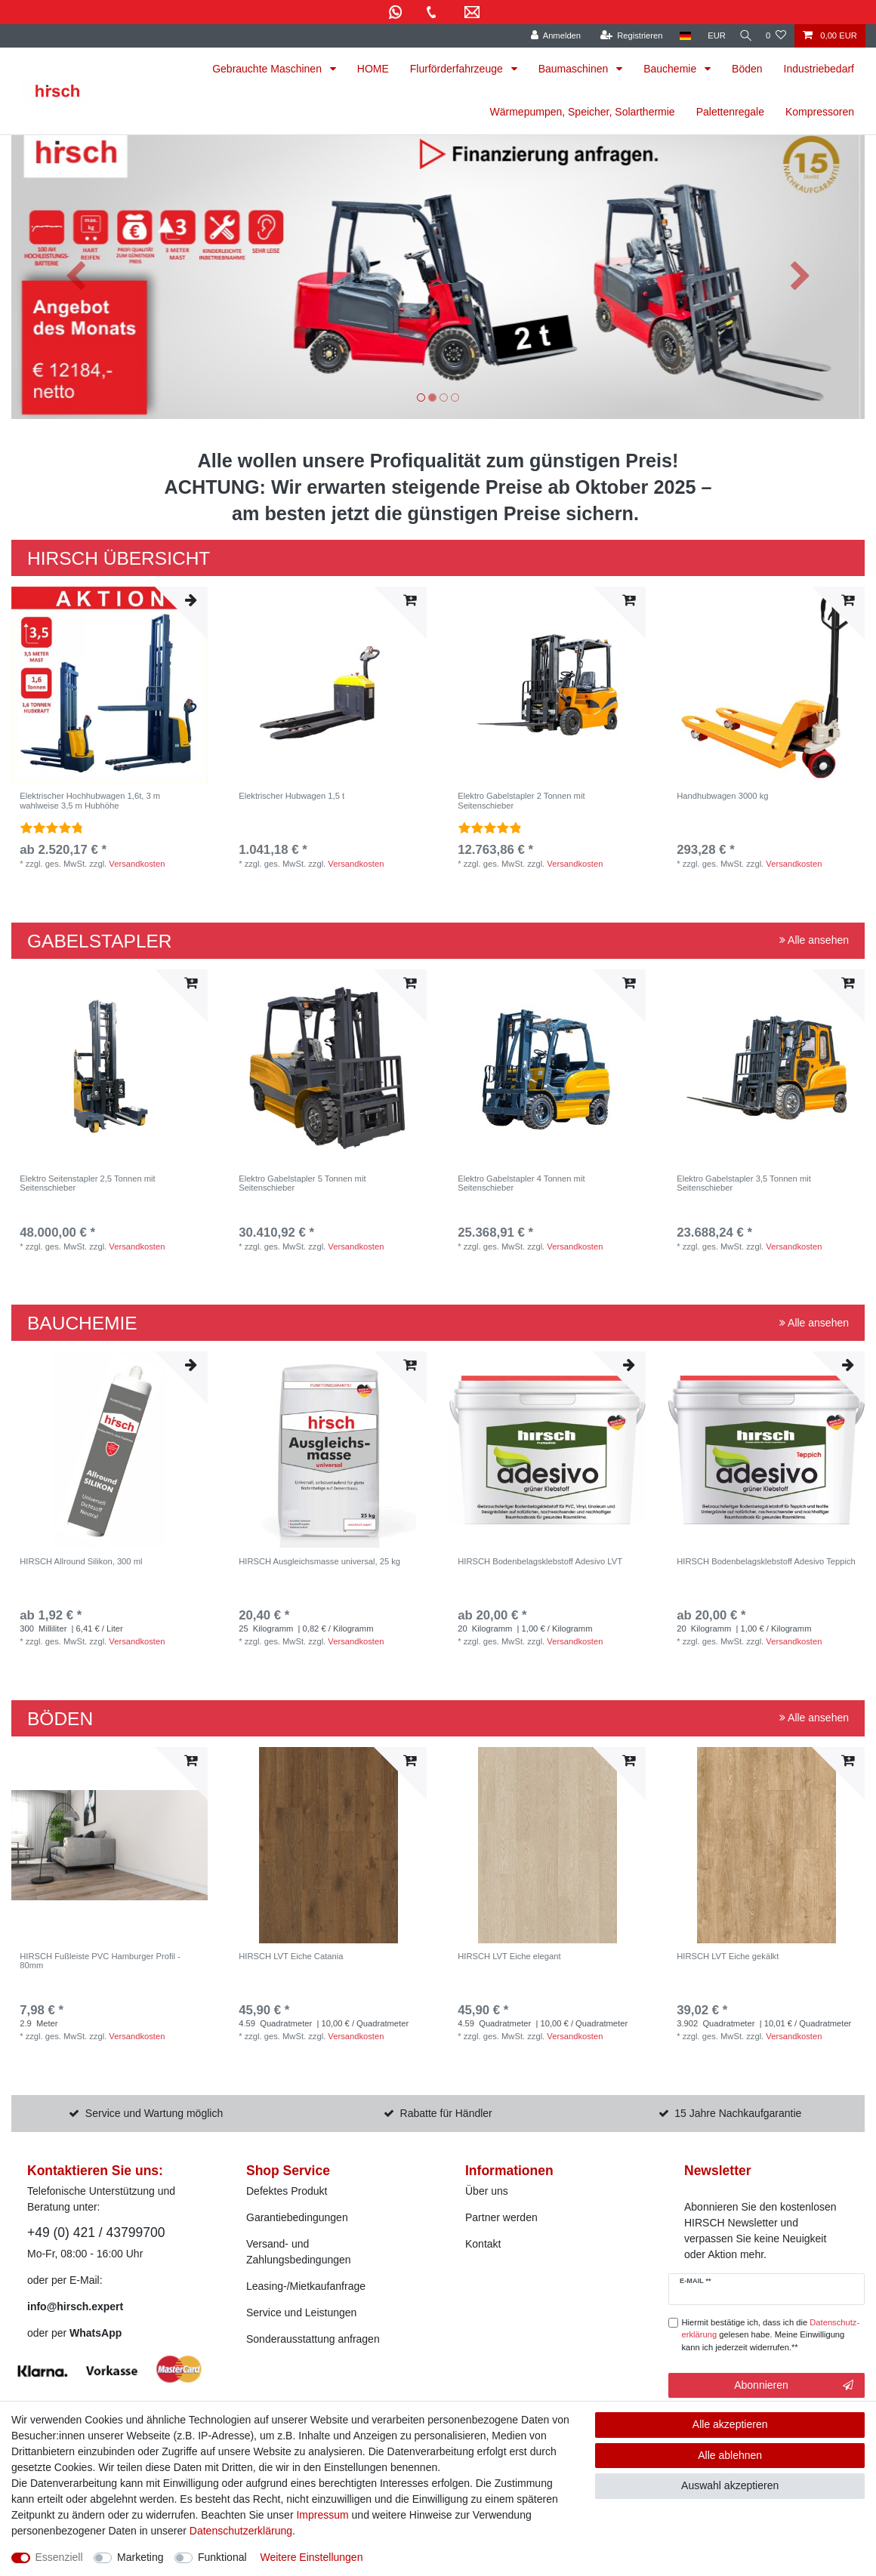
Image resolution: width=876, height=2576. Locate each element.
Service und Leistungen (301, 2312)
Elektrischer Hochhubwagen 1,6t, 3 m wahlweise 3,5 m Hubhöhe (90, 800)
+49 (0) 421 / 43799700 (96, 2232)
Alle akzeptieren (730, 2424)
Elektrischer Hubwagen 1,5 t (291, 795)
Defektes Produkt (286, 2191)
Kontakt (483, 2244)
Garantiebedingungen (297, 2217)
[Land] (678, 36)
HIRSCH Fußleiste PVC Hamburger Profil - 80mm (100, 1961)
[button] (75, 277)
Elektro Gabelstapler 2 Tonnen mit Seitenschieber (521, 800)
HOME (373, 69)
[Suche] (742, 36)
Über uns (486, 2191)
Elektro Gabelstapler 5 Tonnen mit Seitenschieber (302, 1183)
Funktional (222, 2557)
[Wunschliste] (775, 36)
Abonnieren (793, 2386)
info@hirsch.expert (75, 2306)
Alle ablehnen (730, 2455)
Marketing (140, 2557)
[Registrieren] (624, 36)
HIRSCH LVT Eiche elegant (509, 1956)
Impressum (322, 2515)
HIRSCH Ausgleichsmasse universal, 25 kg (319, 1561)
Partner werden (501, 2217)
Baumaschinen (575, 69)
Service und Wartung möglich (154, 2113)
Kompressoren (819, 112)
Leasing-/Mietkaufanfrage (306, 2286)
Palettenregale (730, 112)
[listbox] (109, 685)
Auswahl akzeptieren (730, 2485)
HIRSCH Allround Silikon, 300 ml (81, 1561)
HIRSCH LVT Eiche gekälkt (728, 1956)
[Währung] (709, 36)
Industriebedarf (819, 69)
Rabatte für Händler (446, 2113)
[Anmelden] (548, 36)
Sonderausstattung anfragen (313, 2339)
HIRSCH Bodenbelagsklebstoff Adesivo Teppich (766, 1561)
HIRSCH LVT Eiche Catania (291, 1956)
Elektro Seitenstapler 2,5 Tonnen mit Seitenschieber (88, 1183)
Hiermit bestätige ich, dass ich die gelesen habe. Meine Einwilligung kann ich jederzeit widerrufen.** (771, 2335)
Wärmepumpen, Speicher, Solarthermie (582, 112)
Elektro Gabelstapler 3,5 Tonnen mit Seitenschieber (744, 1183)
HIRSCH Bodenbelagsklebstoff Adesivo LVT (540, 1561)
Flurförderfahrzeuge (458, 69)
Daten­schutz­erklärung (241, 2531)
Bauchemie (671, 69)
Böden (747, 69)
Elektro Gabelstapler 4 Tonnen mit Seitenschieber (521, 1183)
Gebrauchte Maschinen (268, 69)
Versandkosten (137, 863)
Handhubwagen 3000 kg (722, 795)
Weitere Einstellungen (311, 2557)
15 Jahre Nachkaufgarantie (737, 2113)
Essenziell (59, 2557)
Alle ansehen (814, 940)
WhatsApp (95, 2333)
